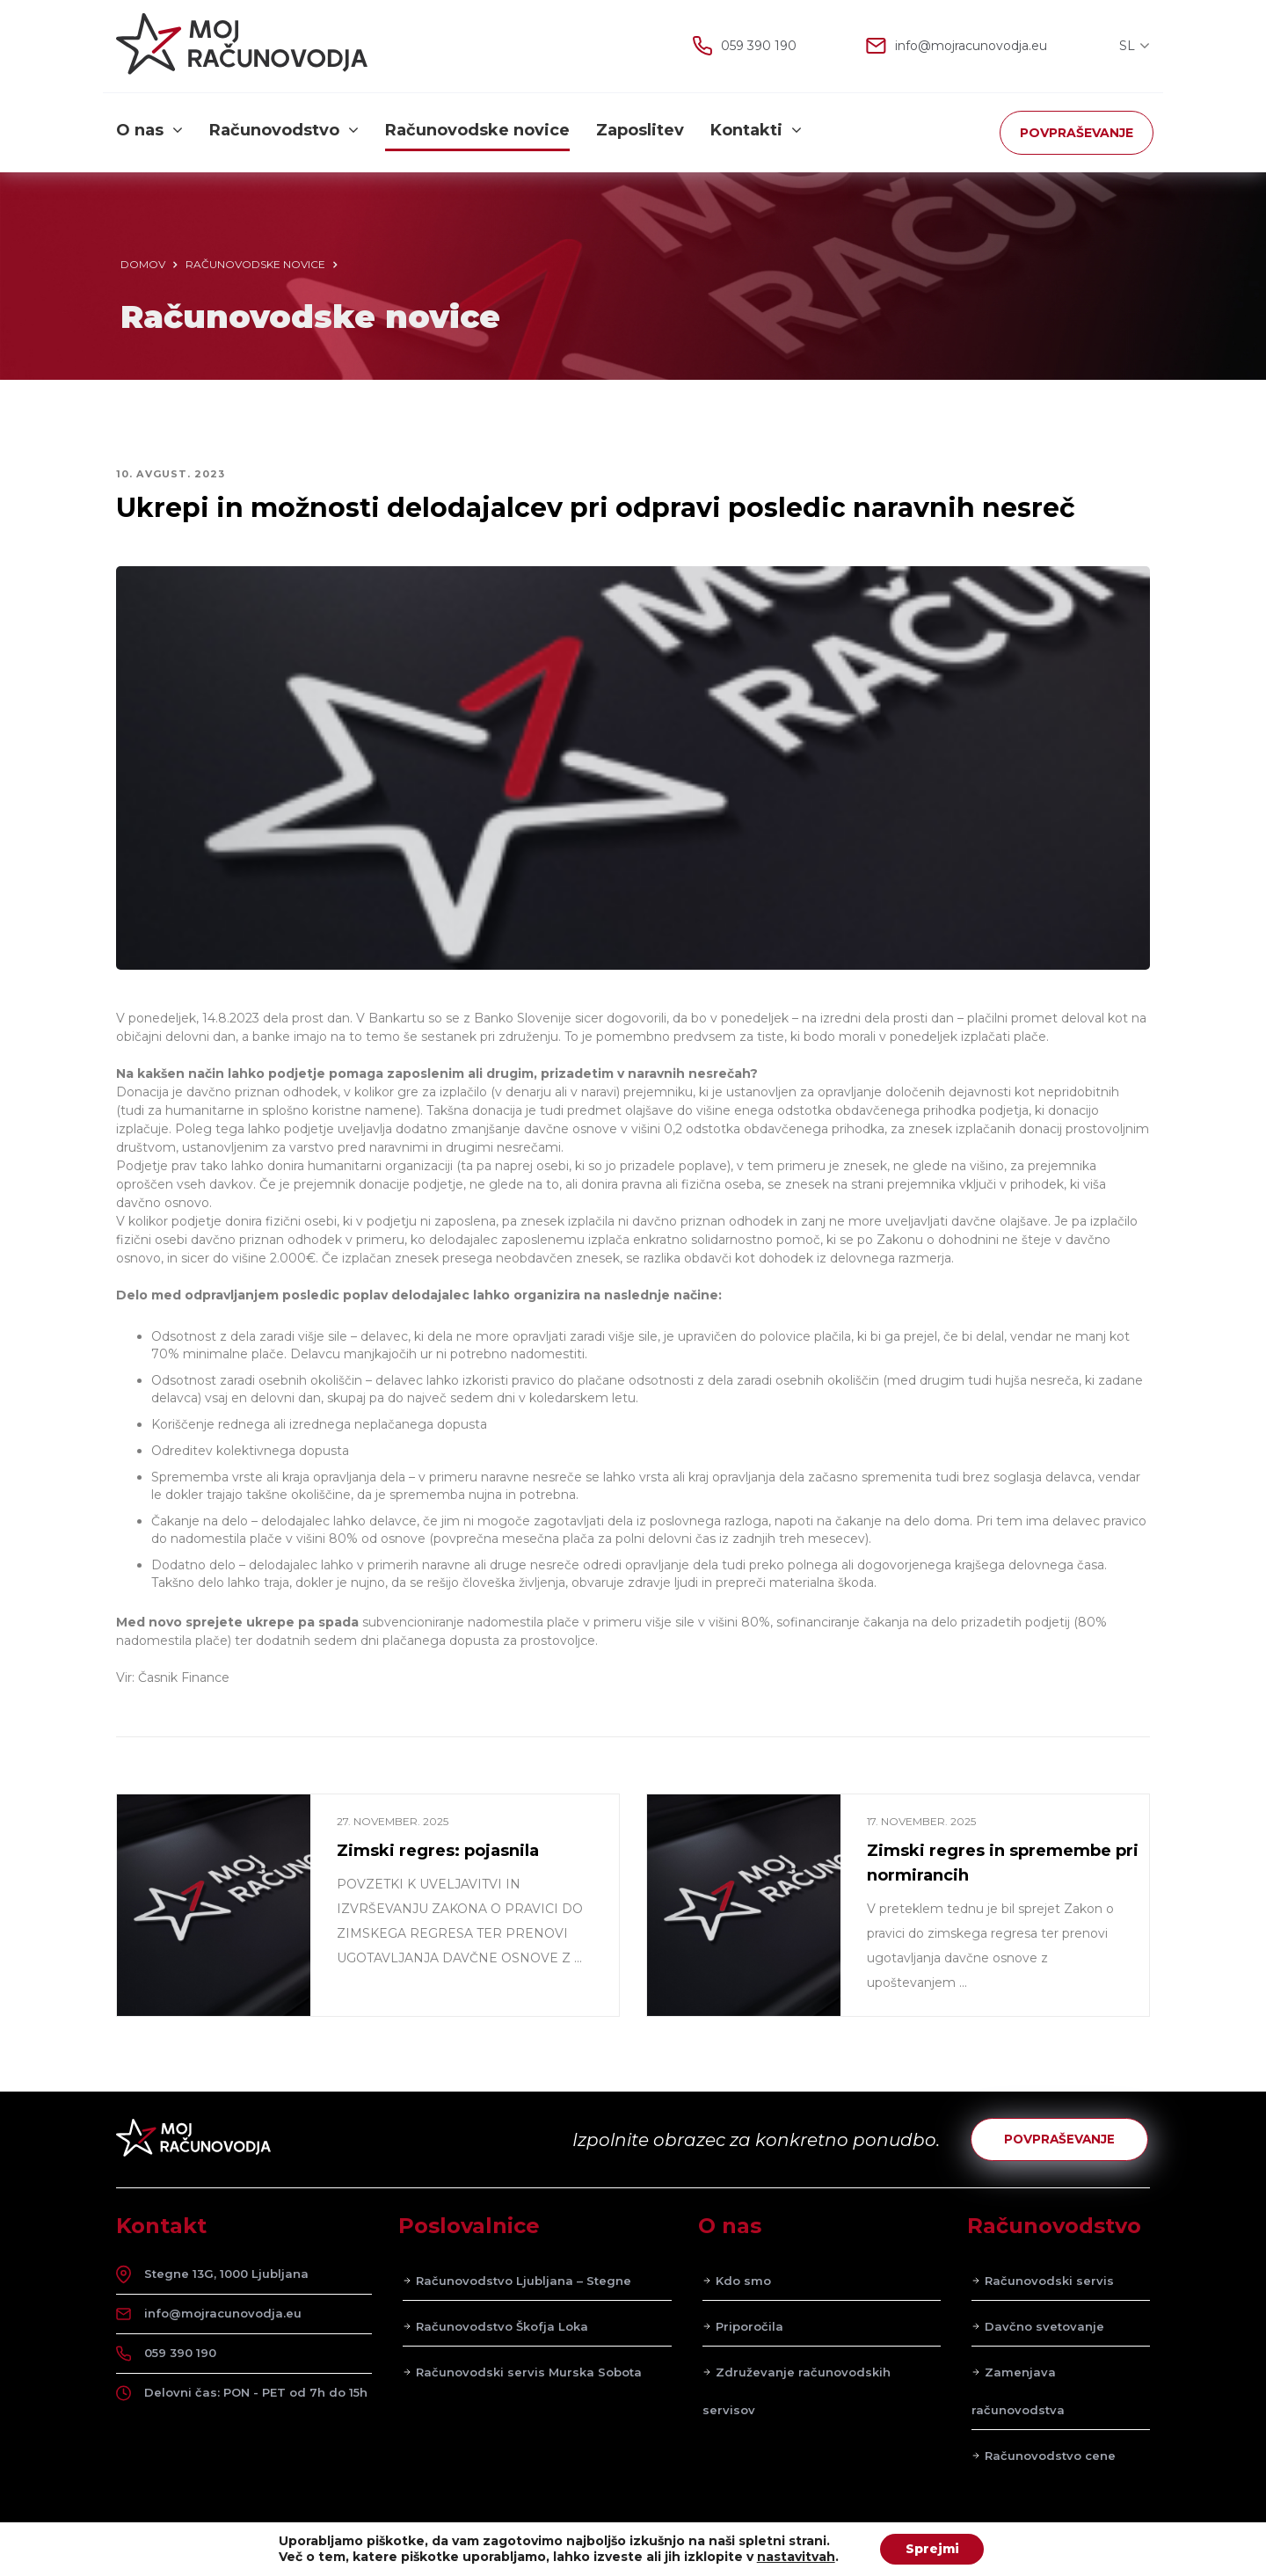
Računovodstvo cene (1050, 2457)
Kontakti (756, 131)
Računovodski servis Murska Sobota (529, 2374)
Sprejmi (932, 2549)
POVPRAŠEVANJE (1076, 133)
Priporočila (749, 2328)
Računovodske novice (477, 131)
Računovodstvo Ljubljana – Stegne (523, 2282)
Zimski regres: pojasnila (438, 1850)
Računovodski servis (1049, 2282)
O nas (149, 131)
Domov (142, 264)
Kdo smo (743, 2282)
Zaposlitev (640, 131)
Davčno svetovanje (1044, 2328)
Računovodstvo (284, 131)
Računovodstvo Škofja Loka (502, 2328)
